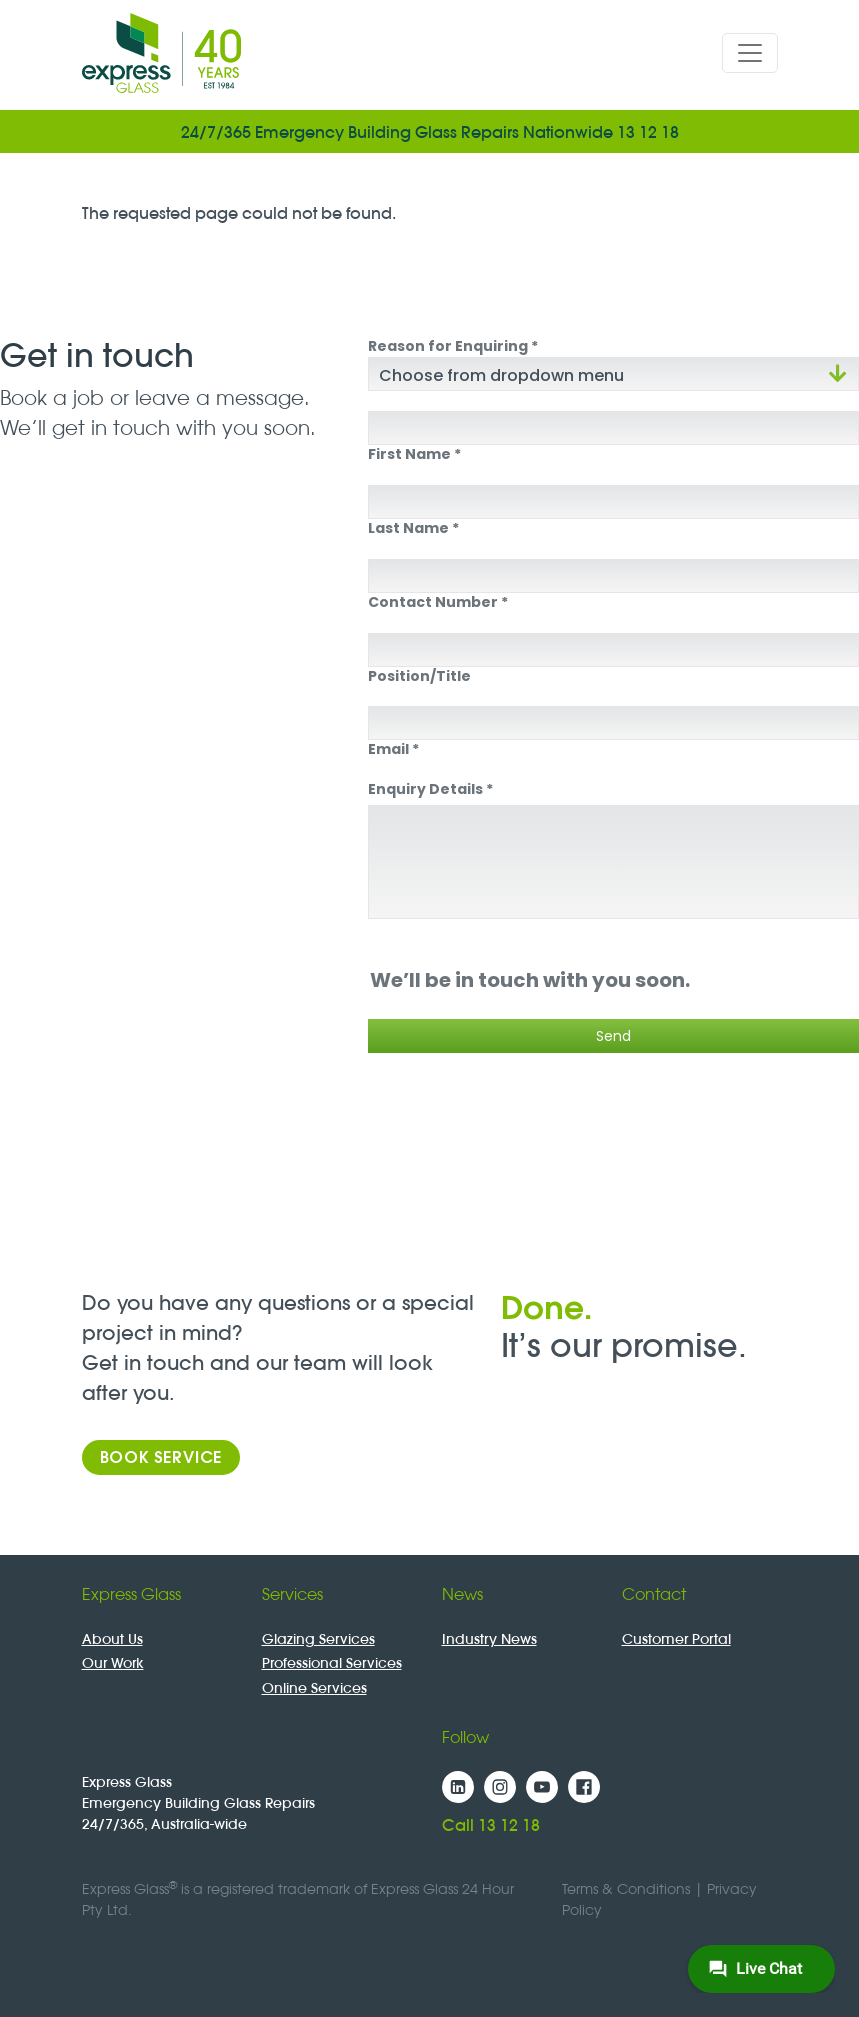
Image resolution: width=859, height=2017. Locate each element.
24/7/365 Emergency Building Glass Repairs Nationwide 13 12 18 (430, 132)
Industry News (489, 1639)
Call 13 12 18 (491, 1825)
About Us (112, 1639)
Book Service (161, 1457)
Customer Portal (676, 1639)
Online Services (314, 1688)
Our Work (113, 1663)
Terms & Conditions (626, 1889)
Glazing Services (318, 1639)
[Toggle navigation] (750, 53)
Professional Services (332, 1663)
